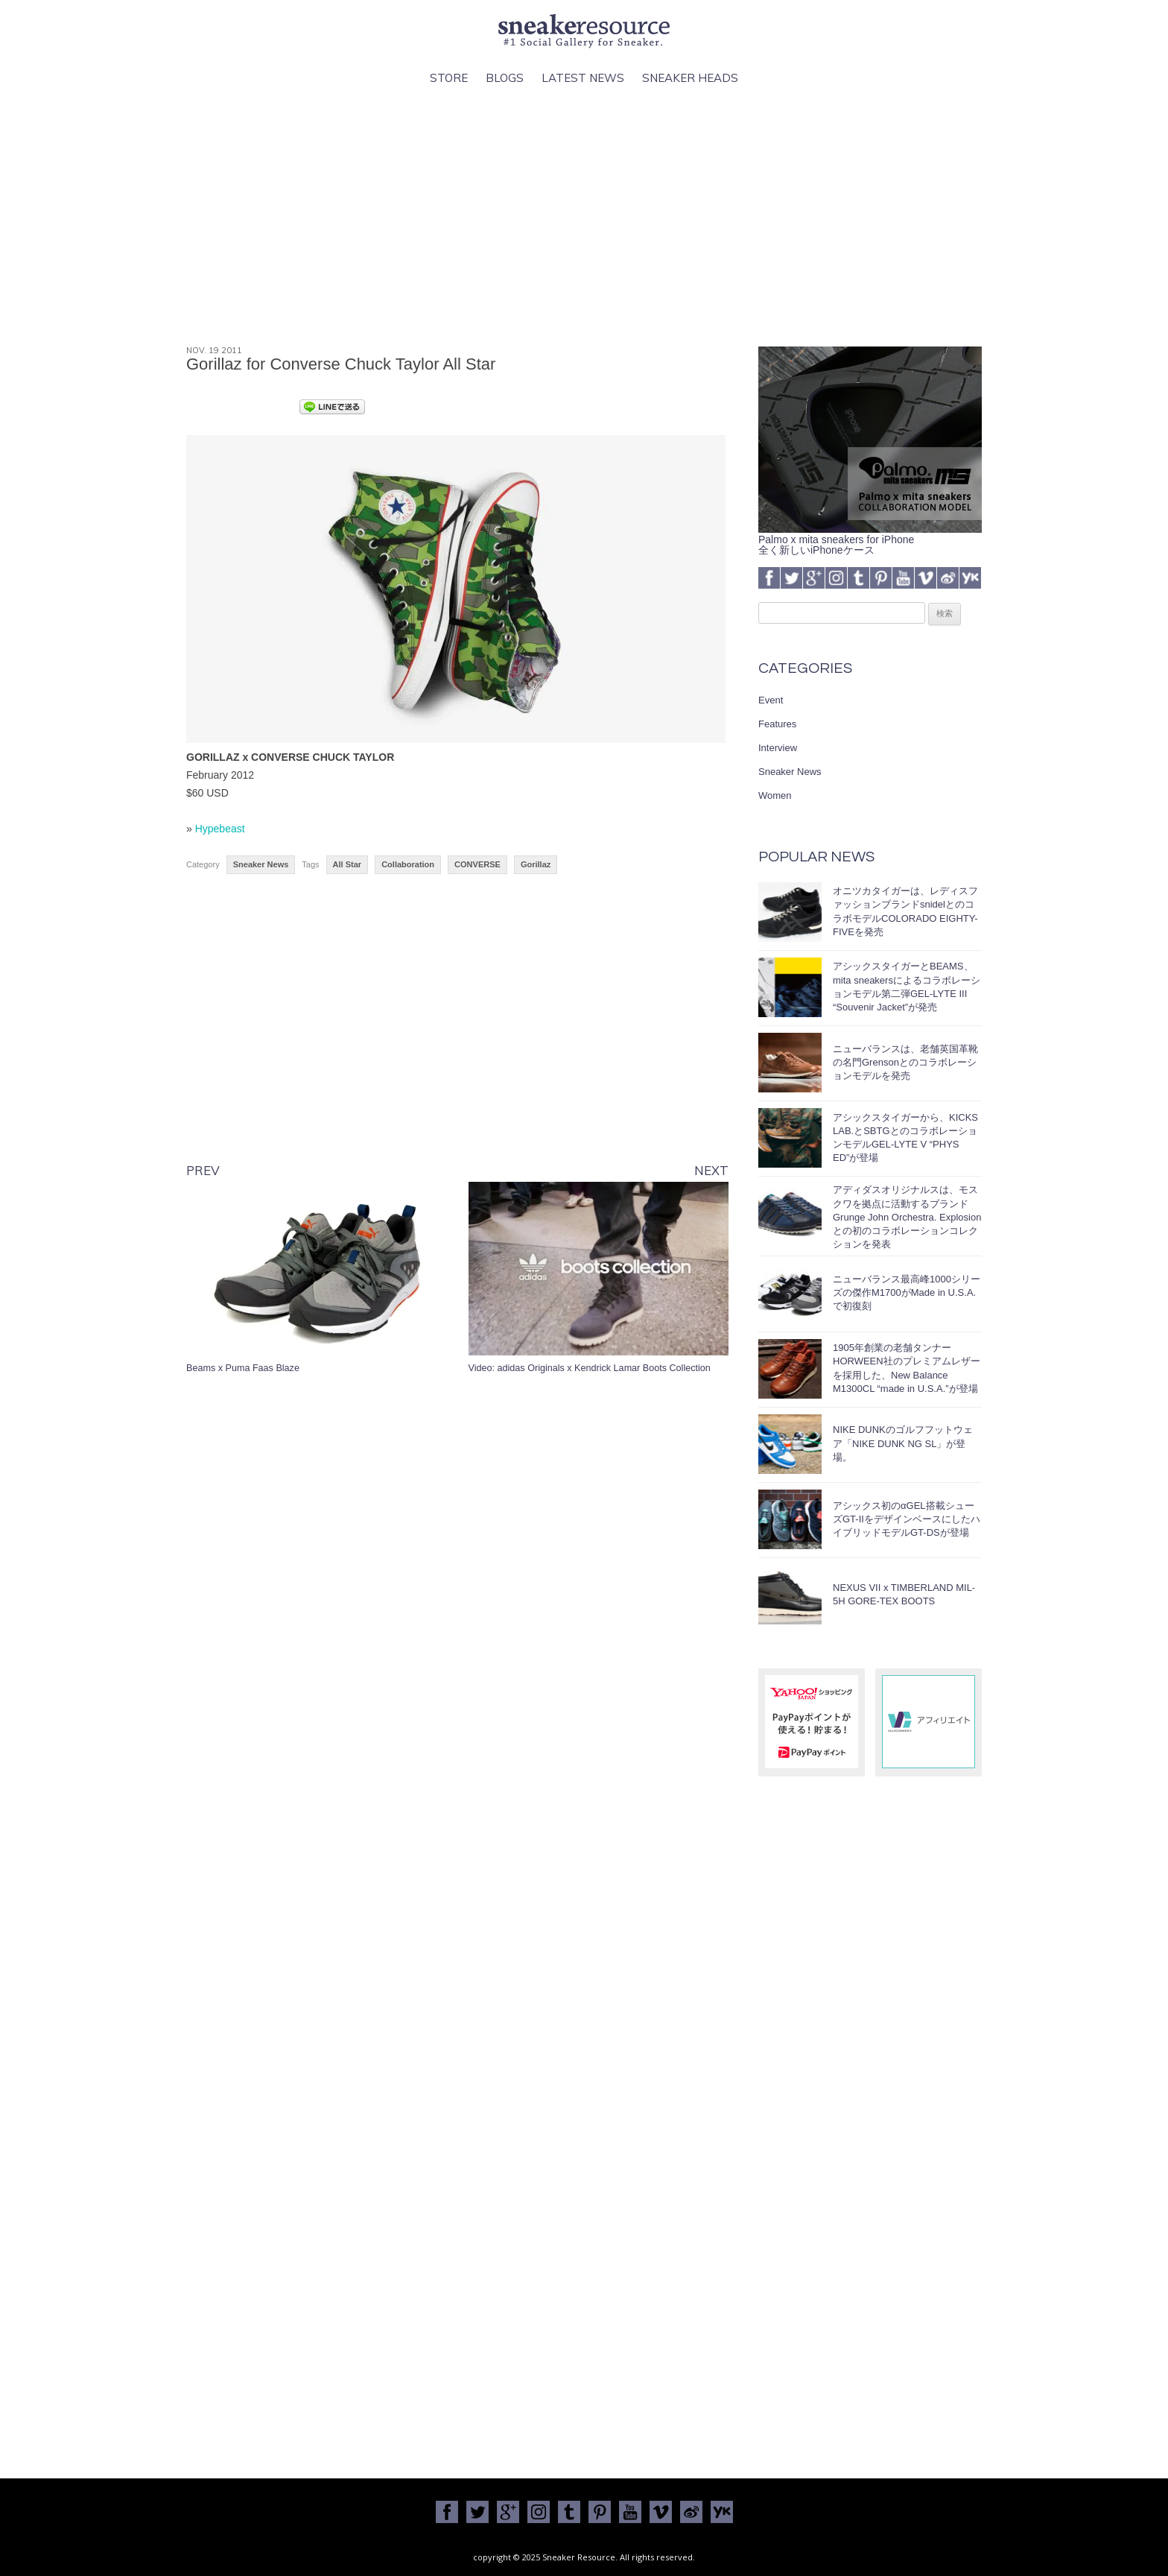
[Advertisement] (584, 217)
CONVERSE (477, 864)
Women (775, 795)
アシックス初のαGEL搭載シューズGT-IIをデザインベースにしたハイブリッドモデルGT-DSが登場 (906, 1519)
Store (449, 78)
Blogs (505, 78)
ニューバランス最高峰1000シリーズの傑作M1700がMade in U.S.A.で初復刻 (906, 1292)
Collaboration (407, 864)
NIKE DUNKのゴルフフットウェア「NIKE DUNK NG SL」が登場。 (903, 1443)
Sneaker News (261, 864)
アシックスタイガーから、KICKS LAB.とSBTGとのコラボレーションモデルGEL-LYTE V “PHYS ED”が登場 (905, 1138)
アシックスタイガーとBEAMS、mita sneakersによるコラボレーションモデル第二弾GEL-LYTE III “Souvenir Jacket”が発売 (906, 987)
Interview (777, 747)
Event (770, 700)
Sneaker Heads (690, 78)
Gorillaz (535, 864)
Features (777, 724)
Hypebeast (220, 829)
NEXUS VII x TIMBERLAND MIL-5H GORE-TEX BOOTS (904, 1594)
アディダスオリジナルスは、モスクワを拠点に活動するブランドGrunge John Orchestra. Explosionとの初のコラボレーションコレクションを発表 (907, 1217)
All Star (347, 864)
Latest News (583, 78)
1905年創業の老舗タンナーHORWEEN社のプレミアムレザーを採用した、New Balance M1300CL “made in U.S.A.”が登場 (906, 1368)
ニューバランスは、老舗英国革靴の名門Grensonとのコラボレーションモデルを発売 (905, 1062)
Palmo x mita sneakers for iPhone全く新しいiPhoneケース (870, 539)
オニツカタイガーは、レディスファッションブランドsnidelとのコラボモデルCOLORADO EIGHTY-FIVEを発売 (905, 911)
